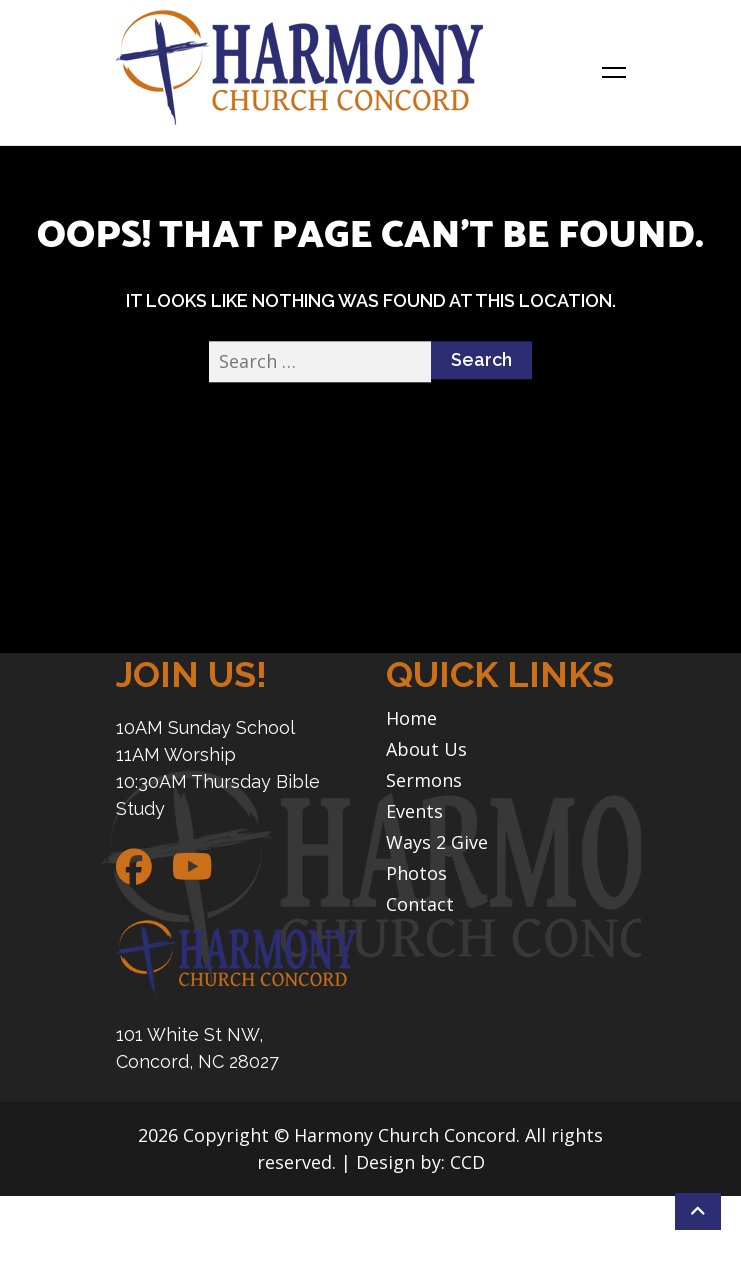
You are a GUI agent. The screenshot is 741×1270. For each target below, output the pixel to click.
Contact (420, 904)
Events (414, 811)
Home (411, 718)
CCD (467, 1162)
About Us (426, 749)
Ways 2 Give (437, 842)
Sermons (424, 780)
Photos (416, 873)
